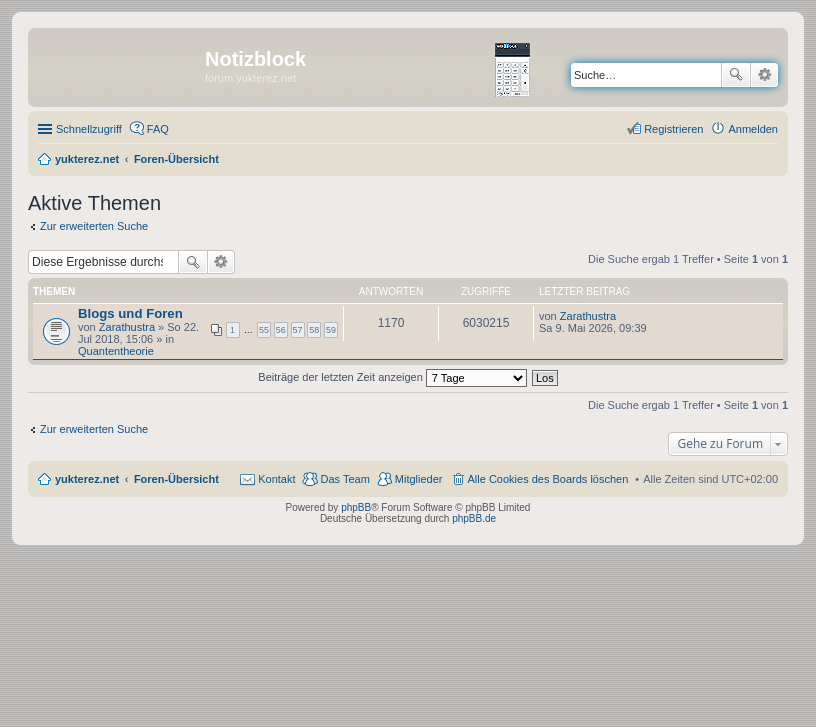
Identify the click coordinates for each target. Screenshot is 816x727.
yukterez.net (87, 479)
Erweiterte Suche (764, 75)
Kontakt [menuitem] (276, 479)
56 (281, 330)
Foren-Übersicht (176, 479)
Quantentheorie (116, 351)
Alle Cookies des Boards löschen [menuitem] (548, 479)
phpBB (356, 507)
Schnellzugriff (89, 129)
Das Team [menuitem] (344, 479)
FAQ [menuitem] (158, 129)
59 (331, 330)
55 (264, 330)
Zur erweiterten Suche (94, 226)
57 (298, 330)
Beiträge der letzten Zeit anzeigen (392, 377)
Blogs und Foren (130, 313)
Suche (736, 75)
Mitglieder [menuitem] (419, 479)
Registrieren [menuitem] (673, 129)
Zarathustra (127, 327)
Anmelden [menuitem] (753, 129)
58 (314, 330)
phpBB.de (474, 518)
